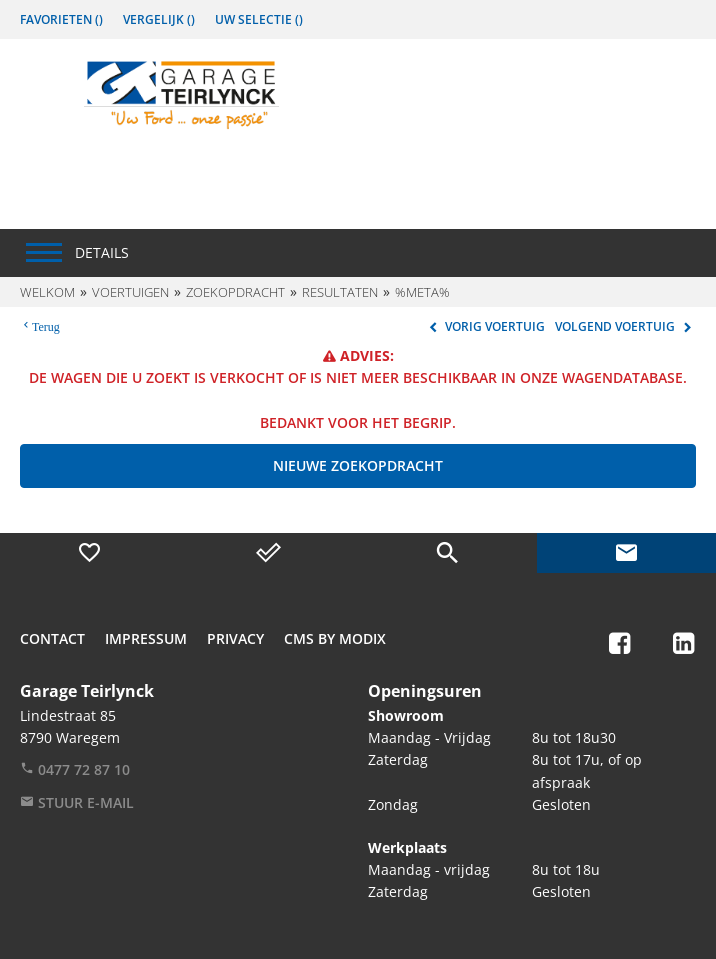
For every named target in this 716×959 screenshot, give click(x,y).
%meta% (422, 292)
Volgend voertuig (625, 326)
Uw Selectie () (259, 19)
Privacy (235, 638)
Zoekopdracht (235, 292)
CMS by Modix (335, 638)
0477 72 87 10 (75, 769)
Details (102, 252)
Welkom (47, 292)
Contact (52, 638)
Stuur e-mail (77, 802)
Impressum (146, 638)
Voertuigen (130, 292)
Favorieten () (61, 19)
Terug (46, 325)
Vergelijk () (159, 19)
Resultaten (340, 292)
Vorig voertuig (484, 326)
